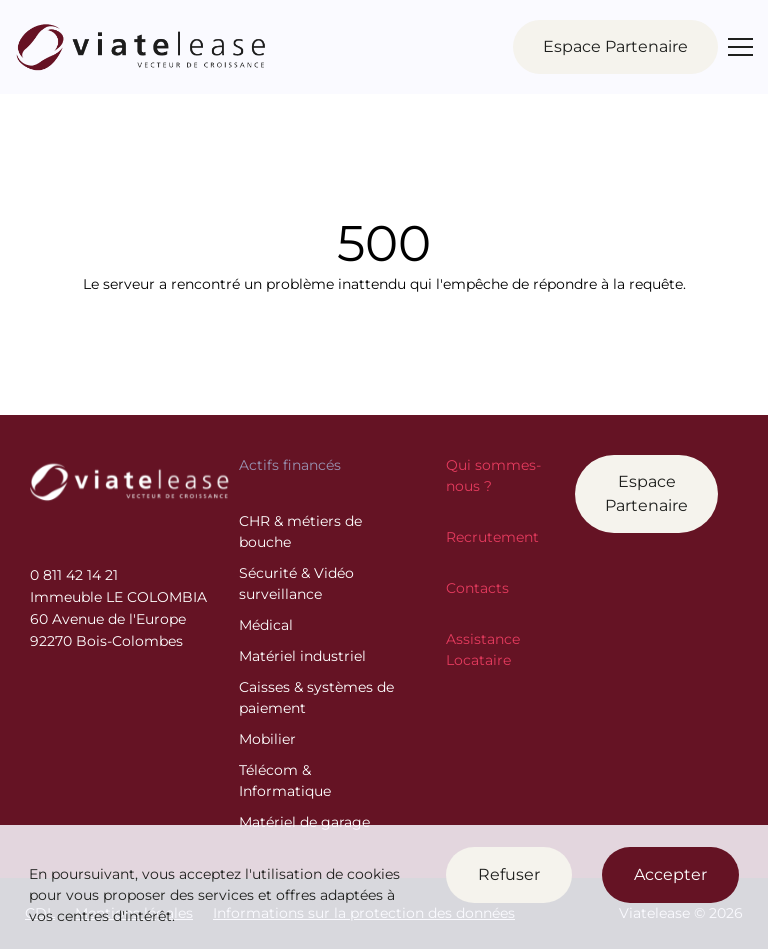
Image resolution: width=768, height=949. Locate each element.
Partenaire (615, 47)
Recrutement (492, 537)
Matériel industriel (302, 656)
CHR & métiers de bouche (300, 531)
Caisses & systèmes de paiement (316, 697)
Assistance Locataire (483, 649)
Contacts (477, 588)
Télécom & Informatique (285, 780)
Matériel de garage (304, 822)
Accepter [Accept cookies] (670, 874)
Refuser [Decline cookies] (509, 874)
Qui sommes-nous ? (493, 475)
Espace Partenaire (646, 493)
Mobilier (267, 739)
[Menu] (740, 47)
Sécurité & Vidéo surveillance (296, 583)
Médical (266, 625)
